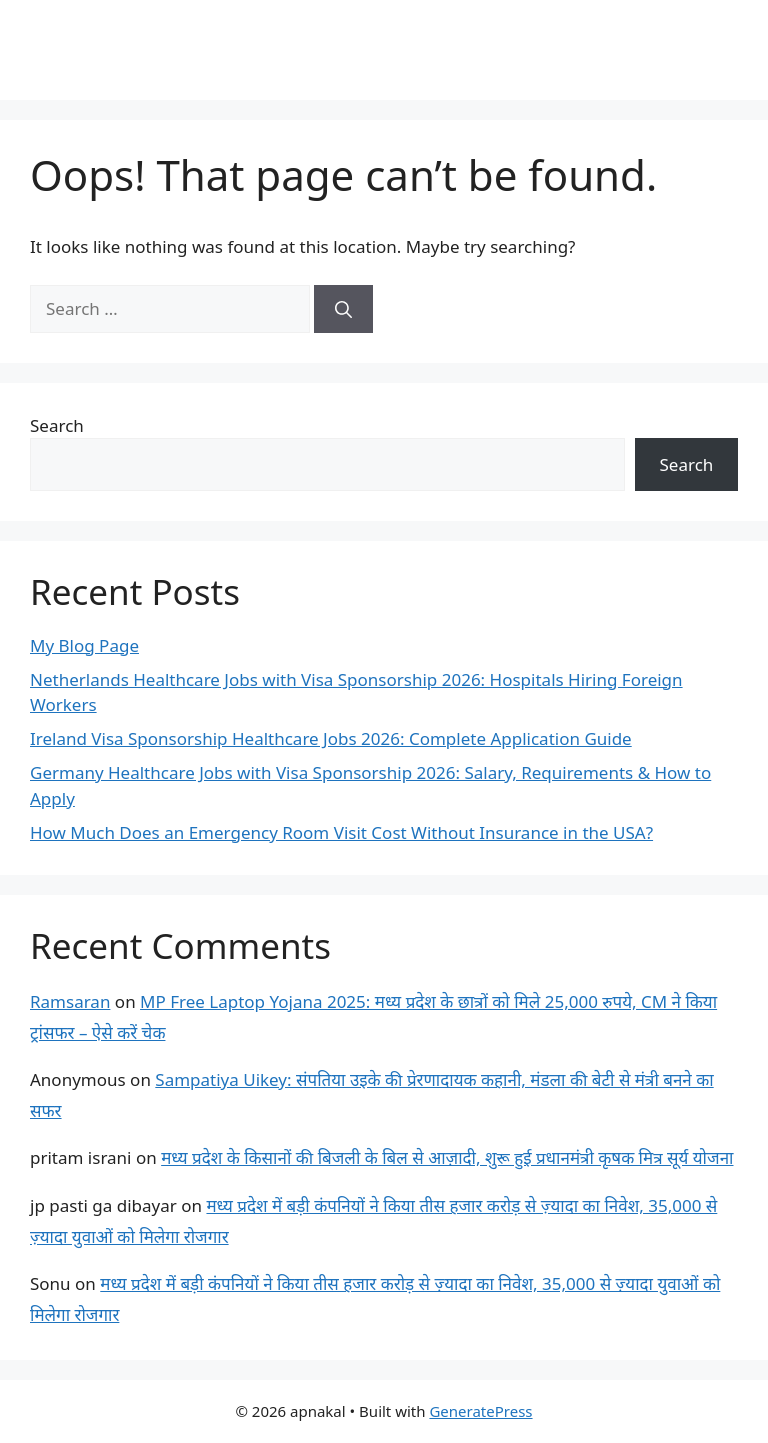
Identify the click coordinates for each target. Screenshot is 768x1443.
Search (57, 425)
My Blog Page (84, 645)
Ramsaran (70, 1001)
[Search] (343, 309)
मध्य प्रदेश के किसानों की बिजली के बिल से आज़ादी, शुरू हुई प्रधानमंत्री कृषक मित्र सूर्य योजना (447, 1157)
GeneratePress (480, 1411)
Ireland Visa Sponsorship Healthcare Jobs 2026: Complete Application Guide (331, 738)
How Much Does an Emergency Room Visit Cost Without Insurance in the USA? (341, 832)
